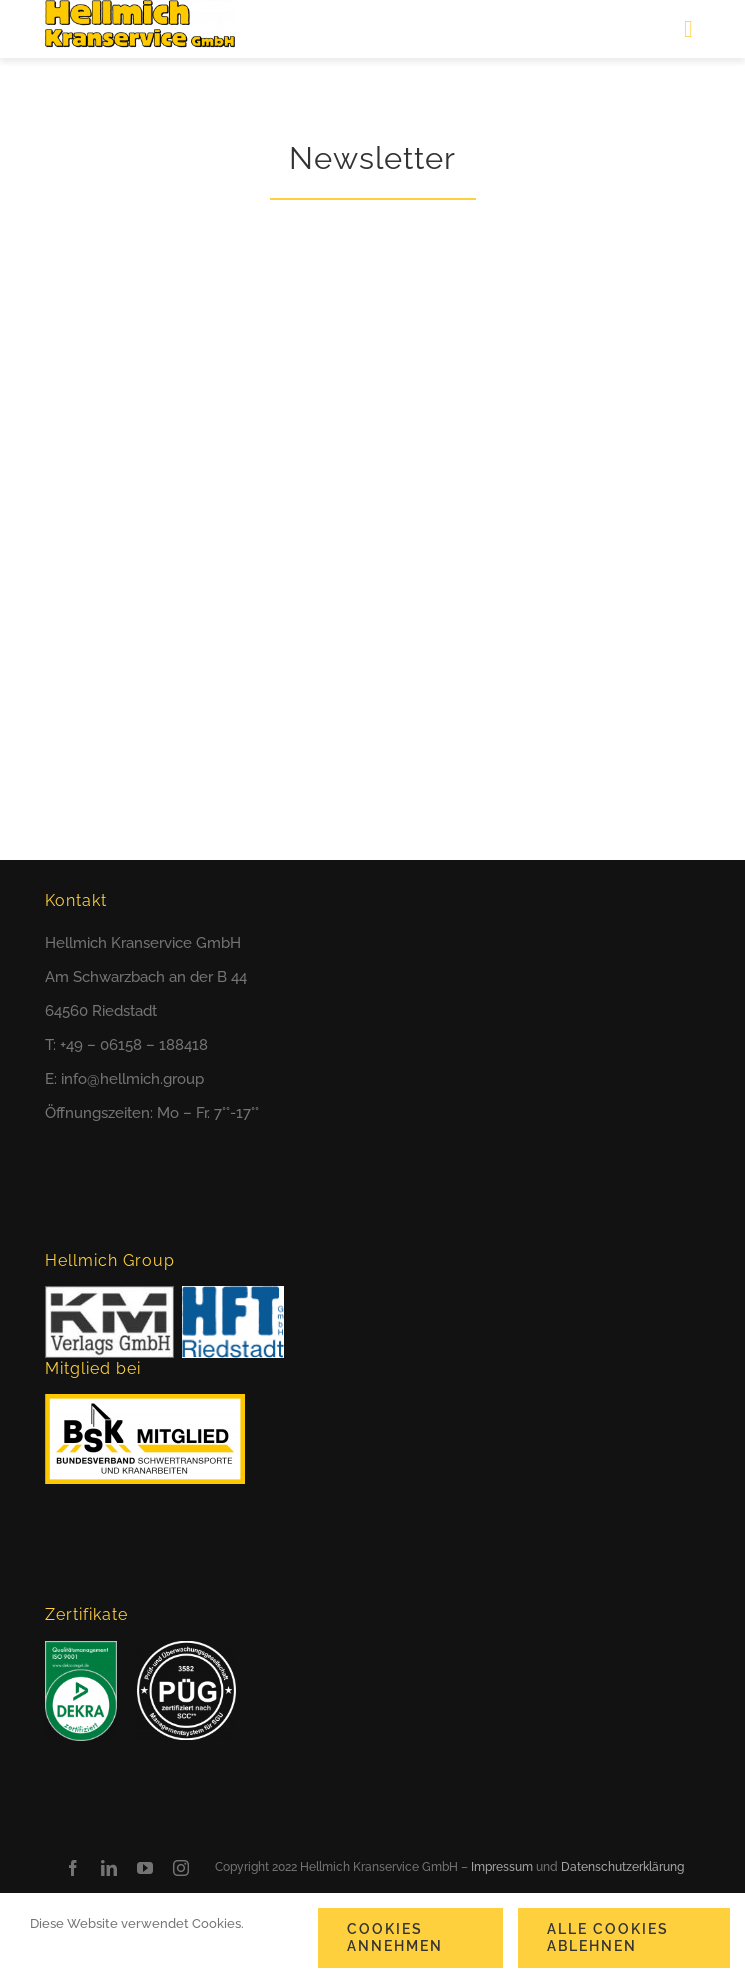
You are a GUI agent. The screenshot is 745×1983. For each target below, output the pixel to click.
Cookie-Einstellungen (103, 1952)
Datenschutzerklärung (622, 1867)
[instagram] (181, 1868)
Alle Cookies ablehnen (608, 1937)
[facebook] (73, 1868)
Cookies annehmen (395, 1937)
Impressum (502, 1867)
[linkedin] (109, 1868)
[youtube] (145, 1868)
